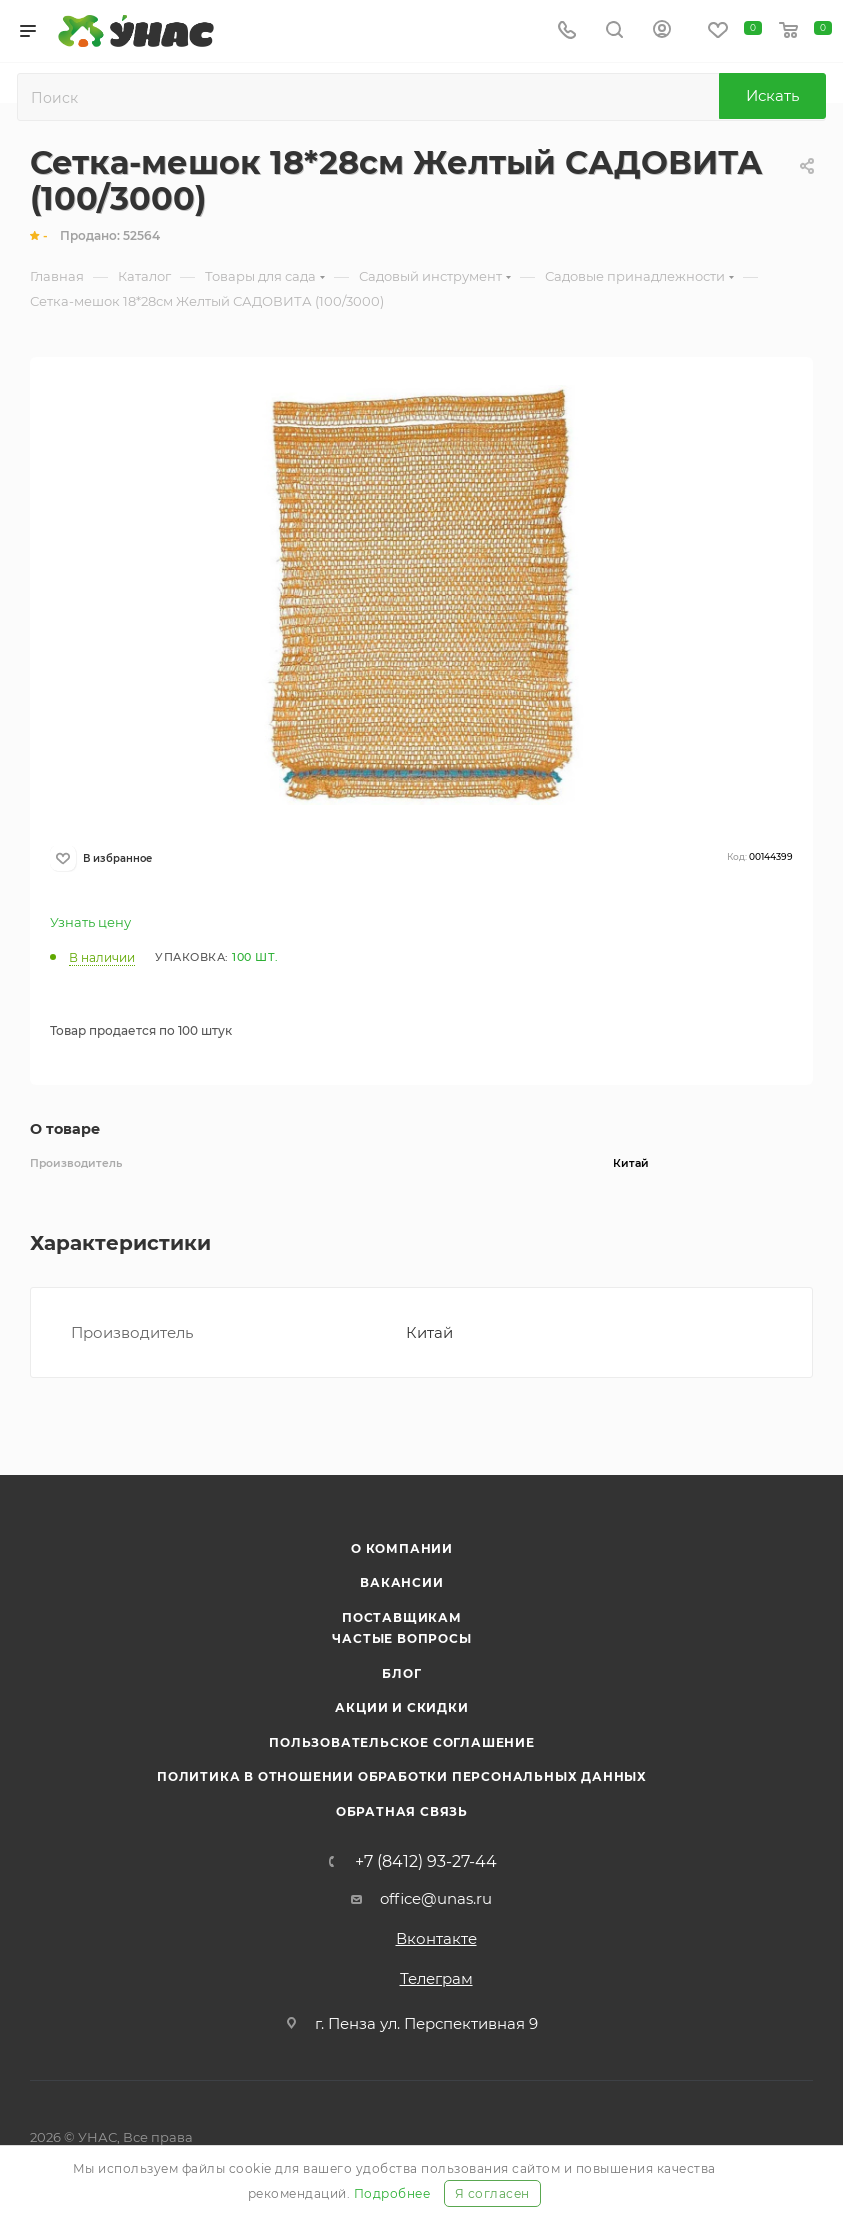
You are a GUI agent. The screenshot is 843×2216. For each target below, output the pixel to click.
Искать (772, 95)
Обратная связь (402, 1811)
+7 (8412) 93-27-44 (426, 1862)
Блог (401, 1673)
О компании (402, 1548)
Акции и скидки (401, 1707)
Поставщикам (402, 1617)
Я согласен (492, 2193)
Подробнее (392, 2193)
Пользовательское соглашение (402, 1742)
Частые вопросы (401, 1638)
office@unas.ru (436, 1898)
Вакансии (401, 1582)
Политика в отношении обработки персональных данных (402, 1776)
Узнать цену (90, 922)
